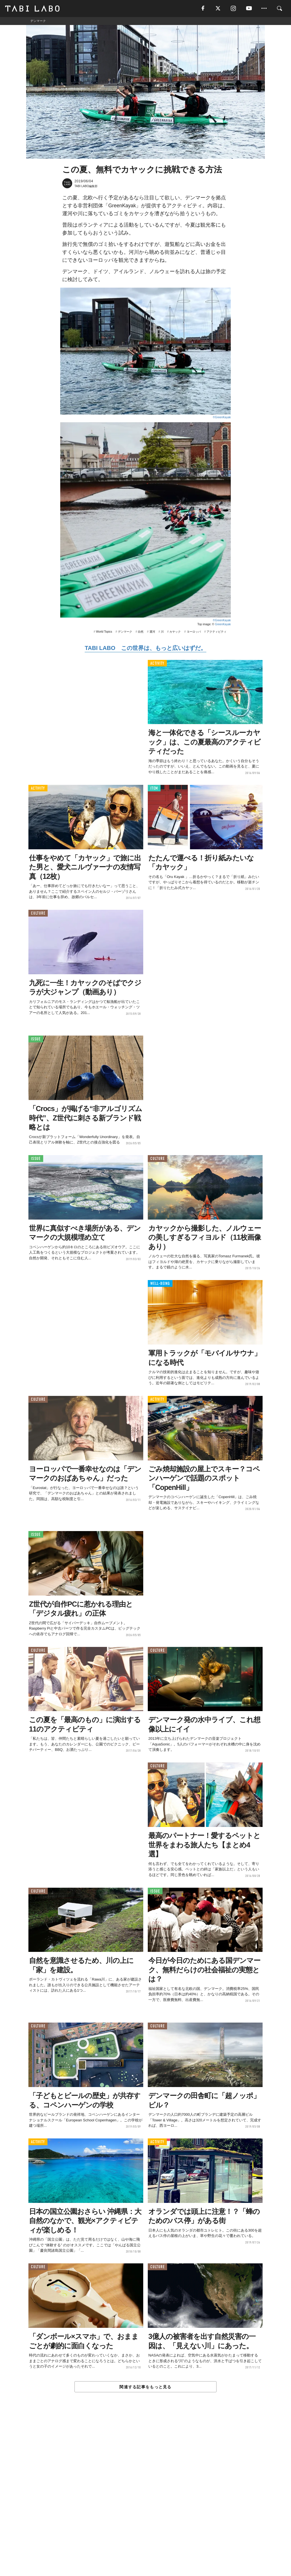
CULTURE (38, 913)
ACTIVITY (157, 663)
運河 (152, 631)
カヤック (175, 631)
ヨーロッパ (194, 631)
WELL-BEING (160, 1284)
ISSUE (36, 1039)
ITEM (154, 788)
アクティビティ (216, 631)
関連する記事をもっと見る (145, 2387)
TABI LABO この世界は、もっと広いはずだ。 (145, 648)
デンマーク (125, 631)
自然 (141, 631)
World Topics (104, 631)
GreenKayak (223, 624)
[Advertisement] (145, 2497)
